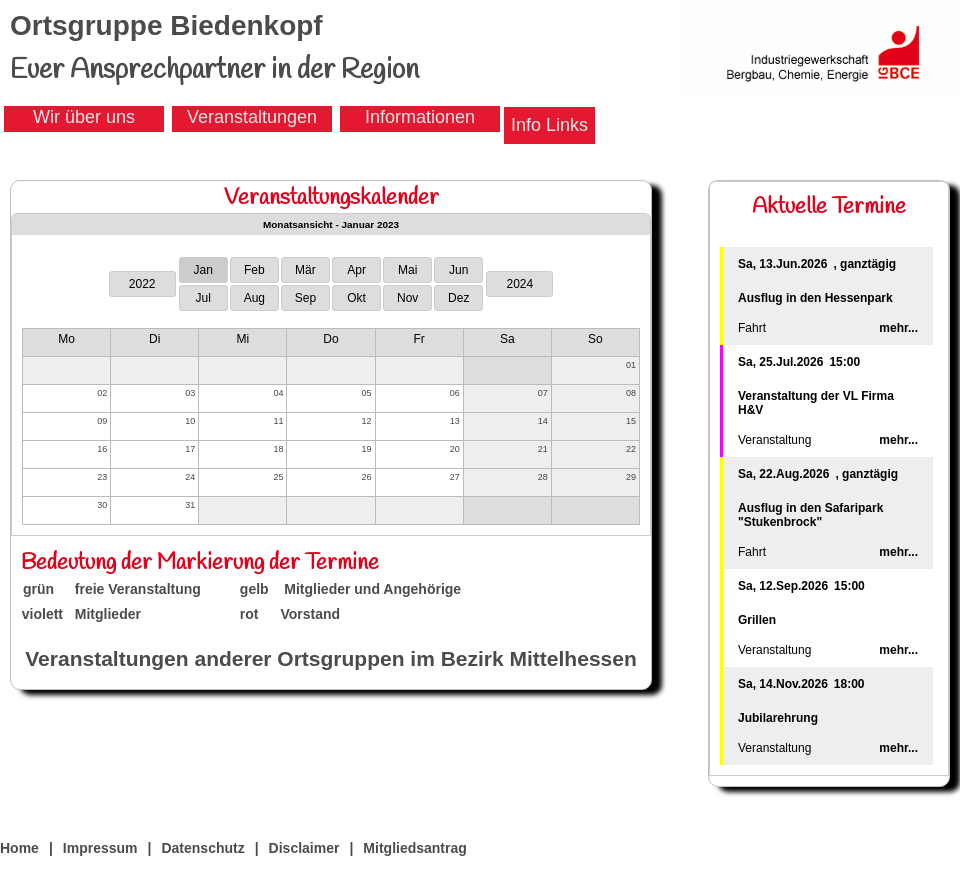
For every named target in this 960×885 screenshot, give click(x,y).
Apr (356, 270)
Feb (254, 270)
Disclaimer (304, 848)
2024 (519, 284)
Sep (305, 298)
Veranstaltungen (252, 117)
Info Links (549, 125)
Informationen (420, 117)
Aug (254, 298)
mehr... (898, 328)
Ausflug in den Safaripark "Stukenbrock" (810, 515)
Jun (458, 270)
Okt (356, 298)
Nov (407, 298)
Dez (458, 298)
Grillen (757, 620)
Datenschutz (202, 848)
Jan (203, 270)
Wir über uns (84, 117)
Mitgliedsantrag (414, 848)
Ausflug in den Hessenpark (815, 298)
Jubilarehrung (778, 718)
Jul (203, 298)
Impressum (100, 848)
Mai (407, 270)
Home (19, 848)
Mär (305, 270)
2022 (142, 284)
